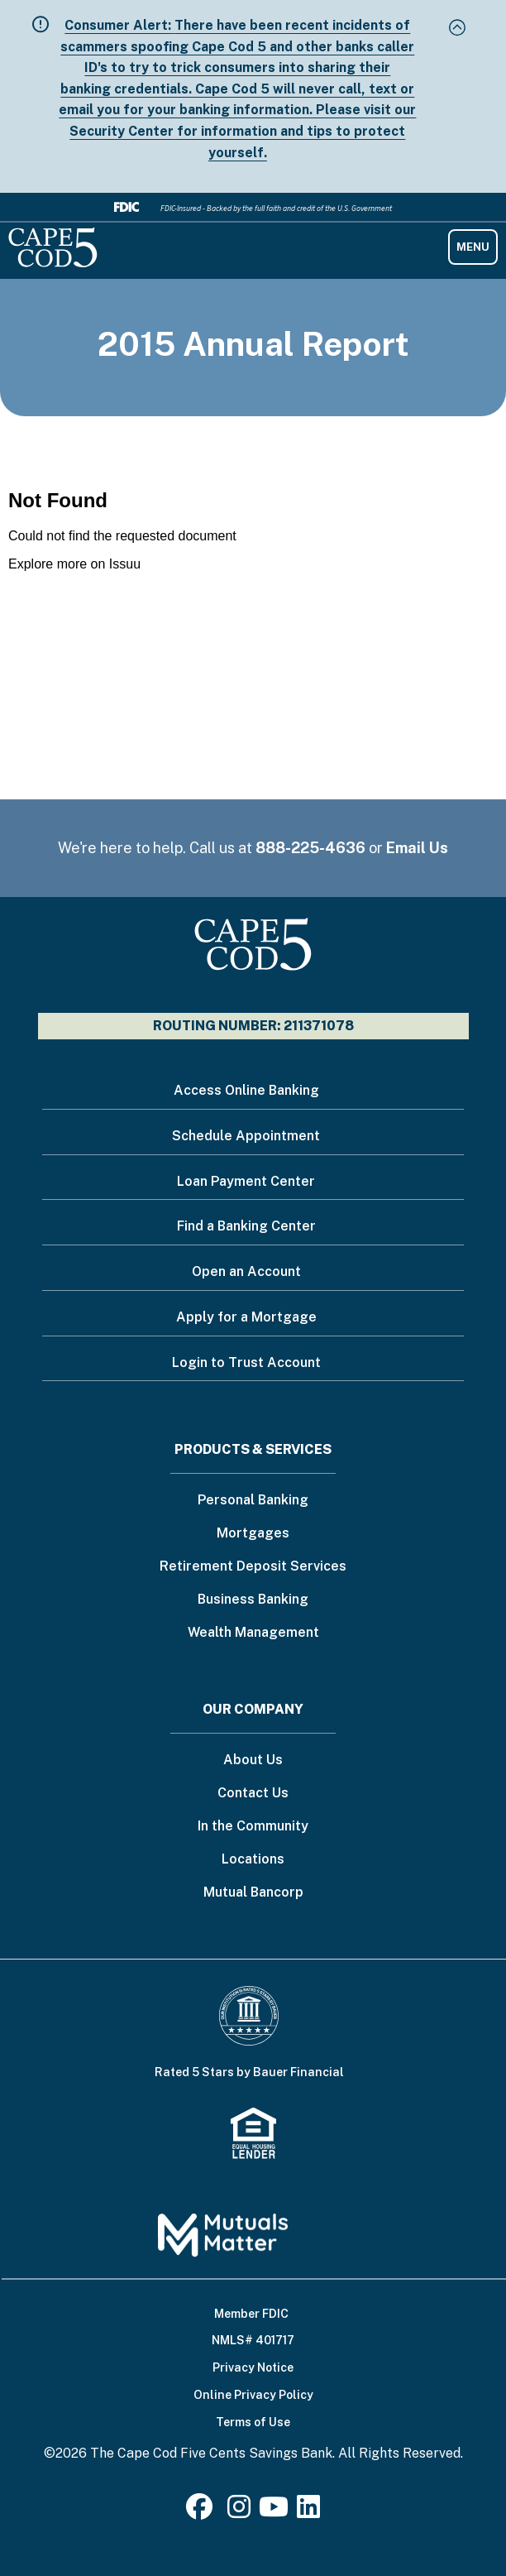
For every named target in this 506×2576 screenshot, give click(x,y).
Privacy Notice (253, 2367)
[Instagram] (239, 2512)
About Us (253, 1760)
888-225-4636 (310, 847)
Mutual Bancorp (253, 1893)
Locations (253, 1860)
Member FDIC (251, 2313)
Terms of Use (253, 2422)
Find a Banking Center (246, 1226)
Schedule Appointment (246, 1136)
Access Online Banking (246, 1090)
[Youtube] (274, 2512)
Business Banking (253, 1600)
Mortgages (253, 1534)
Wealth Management (253, 1633)
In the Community (253, 1827)
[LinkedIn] (308, 2512)
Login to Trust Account (246, 1362)
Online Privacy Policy (253, 2394)
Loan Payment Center (246, 1181)
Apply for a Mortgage (246, 1317)
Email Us (417, 847)
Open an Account (246, 1271)
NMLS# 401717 (253, 2340)
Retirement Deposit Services (253, 1567)
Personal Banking (253, 1501)
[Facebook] (202, 2512)
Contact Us (253, 1794)
